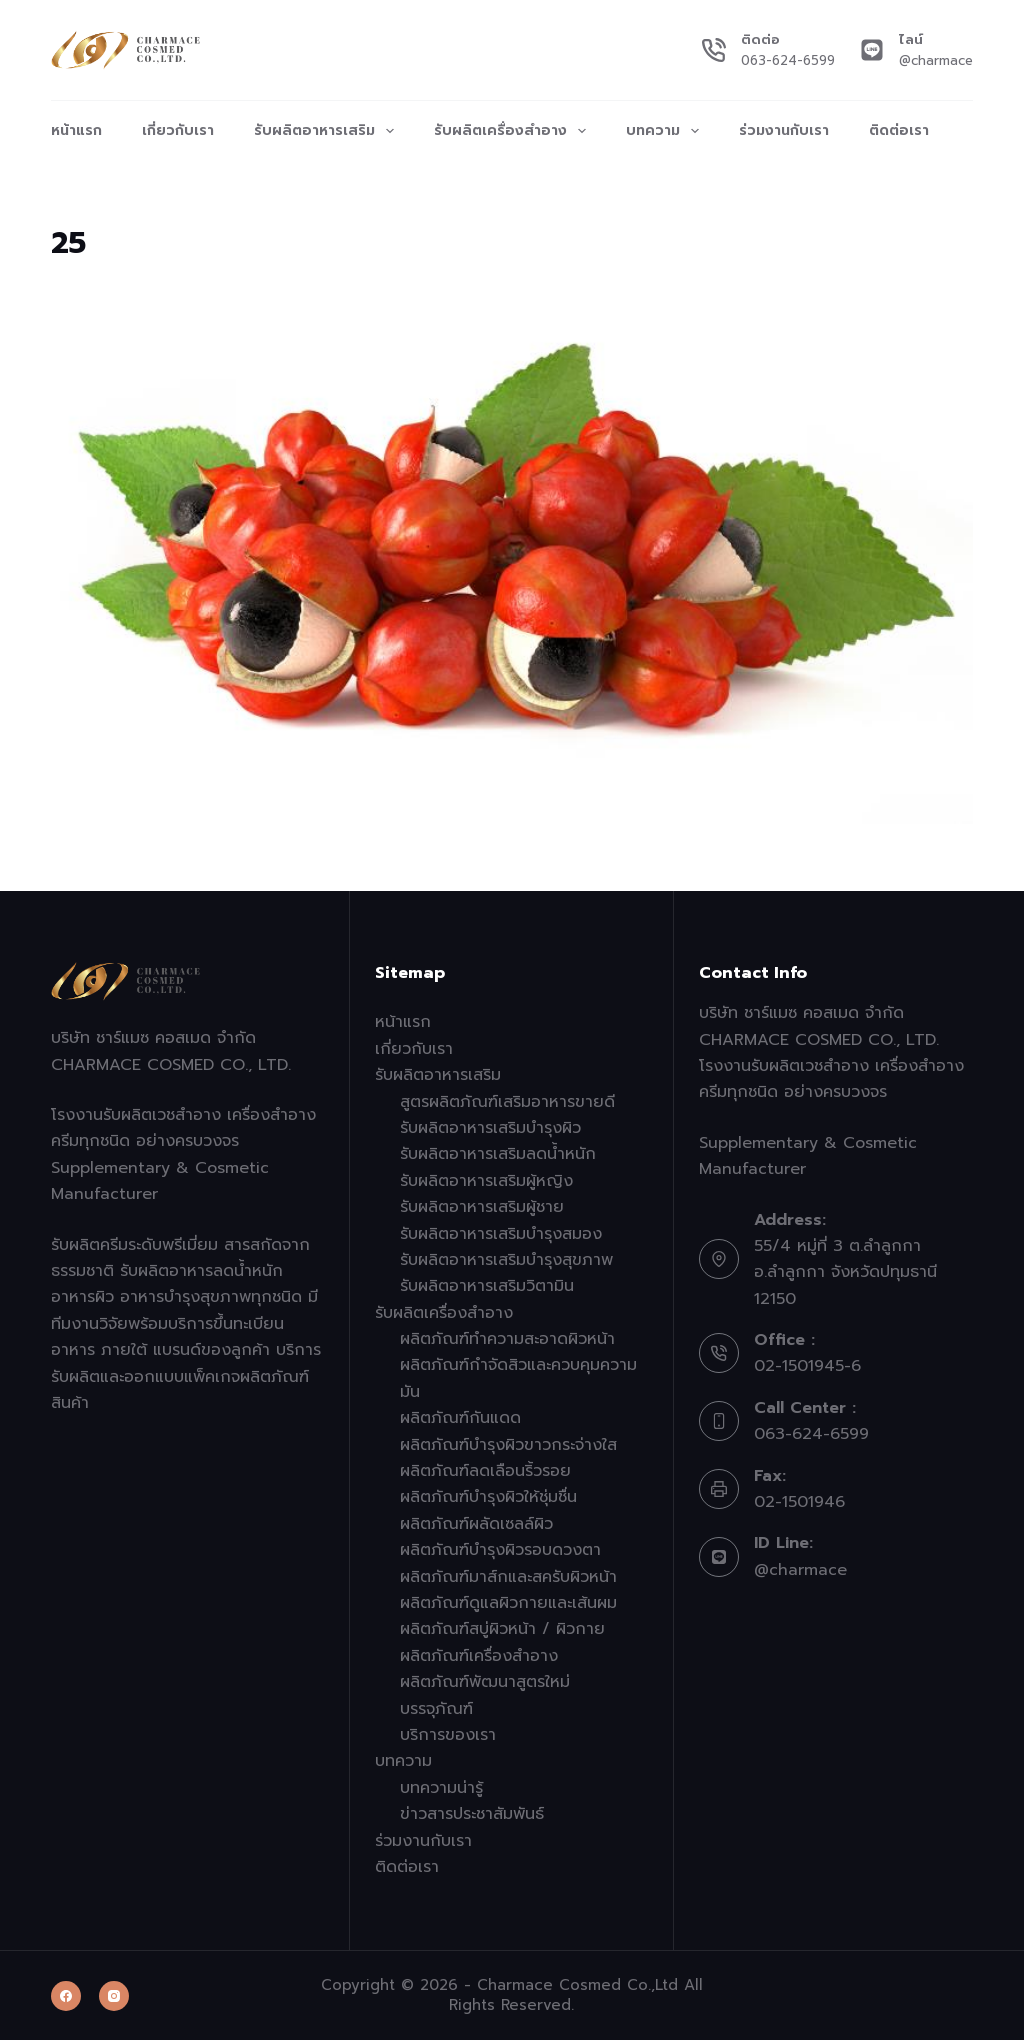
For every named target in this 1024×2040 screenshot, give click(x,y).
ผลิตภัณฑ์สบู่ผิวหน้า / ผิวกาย (502, 1629)
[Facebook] (66, 1996)
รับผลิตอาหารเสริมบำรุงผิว (490, 1128)
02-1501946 (799, 1502)
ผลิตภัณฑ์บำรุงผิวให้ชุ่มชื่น (488, 1497)
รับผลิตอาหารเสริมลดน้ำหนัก (498, 1154)
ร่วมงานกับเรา (784, 130)
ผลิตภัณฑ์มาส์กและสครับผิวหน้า (508, 1577)
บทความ (666, 131)
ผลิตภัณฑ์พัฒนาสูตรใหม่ (485, 1682)
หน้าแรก (76, 130)
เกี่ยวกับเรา (178, 130)
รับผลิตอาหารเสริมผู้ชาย (482, 1207)
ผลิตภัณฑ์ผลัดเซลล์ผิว (476, 1524)
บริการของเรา (448, 1735)
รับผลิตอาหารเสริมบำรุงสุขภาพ (506, 1260)
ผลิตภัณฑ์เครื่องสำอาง (479, 1656)
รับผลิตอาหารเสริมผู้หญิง (486, 1181)
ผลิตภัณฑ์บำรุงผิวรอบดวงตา (500, 1550)
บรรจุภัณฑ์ (436, 1709)
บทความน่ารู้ (441, 1788)
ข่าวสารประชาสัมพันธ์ (472, 1814)
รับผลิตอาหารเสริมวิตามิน (487, 1286)
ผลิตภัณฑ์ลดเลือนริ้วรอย (485, 1471)
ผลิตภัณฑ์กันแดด (460, 1418)
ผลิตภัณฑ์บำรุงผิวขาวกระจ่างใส (508, 1445)
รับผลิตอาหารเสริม (328, 131)
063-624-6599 (788, 60)
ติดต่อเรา (899, 130)
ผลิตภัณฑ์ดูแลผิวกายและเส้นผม (508, 1603)
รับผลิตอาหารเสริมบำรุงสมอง (501, 1234)
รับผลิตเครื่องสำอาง (514, 131)
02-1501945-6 (807, 1366)
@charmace (936, 60)
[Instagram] (114, 1996)
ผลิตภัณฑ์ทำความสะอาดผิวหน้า (507, 1339)
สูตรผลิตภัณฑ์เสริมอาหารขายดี (507, 1102)
